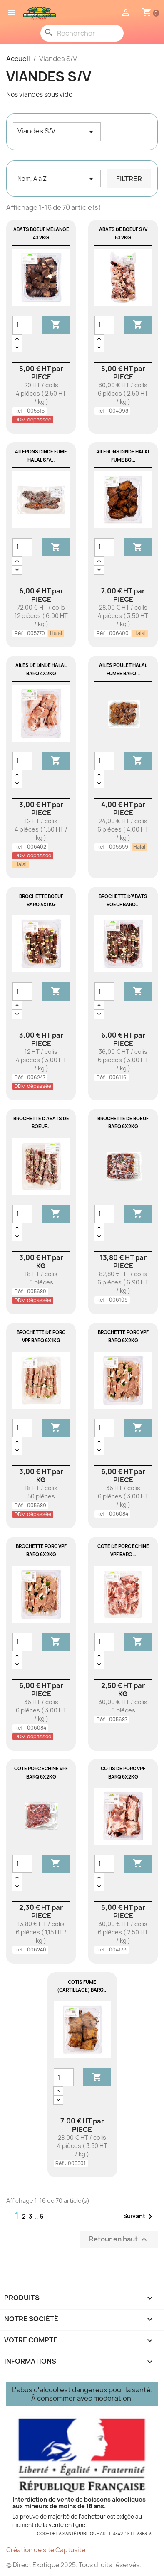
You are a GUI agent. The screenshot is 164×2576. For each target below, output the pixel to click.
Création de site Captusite (45, 2550)
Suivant (139, 2217)
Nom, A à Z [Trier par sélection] (56, 179)
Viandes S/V (56, 131)
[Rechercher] (82, 33)
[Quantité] (22, 325)
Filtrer (129, 178)
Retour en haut (119, 2239)
